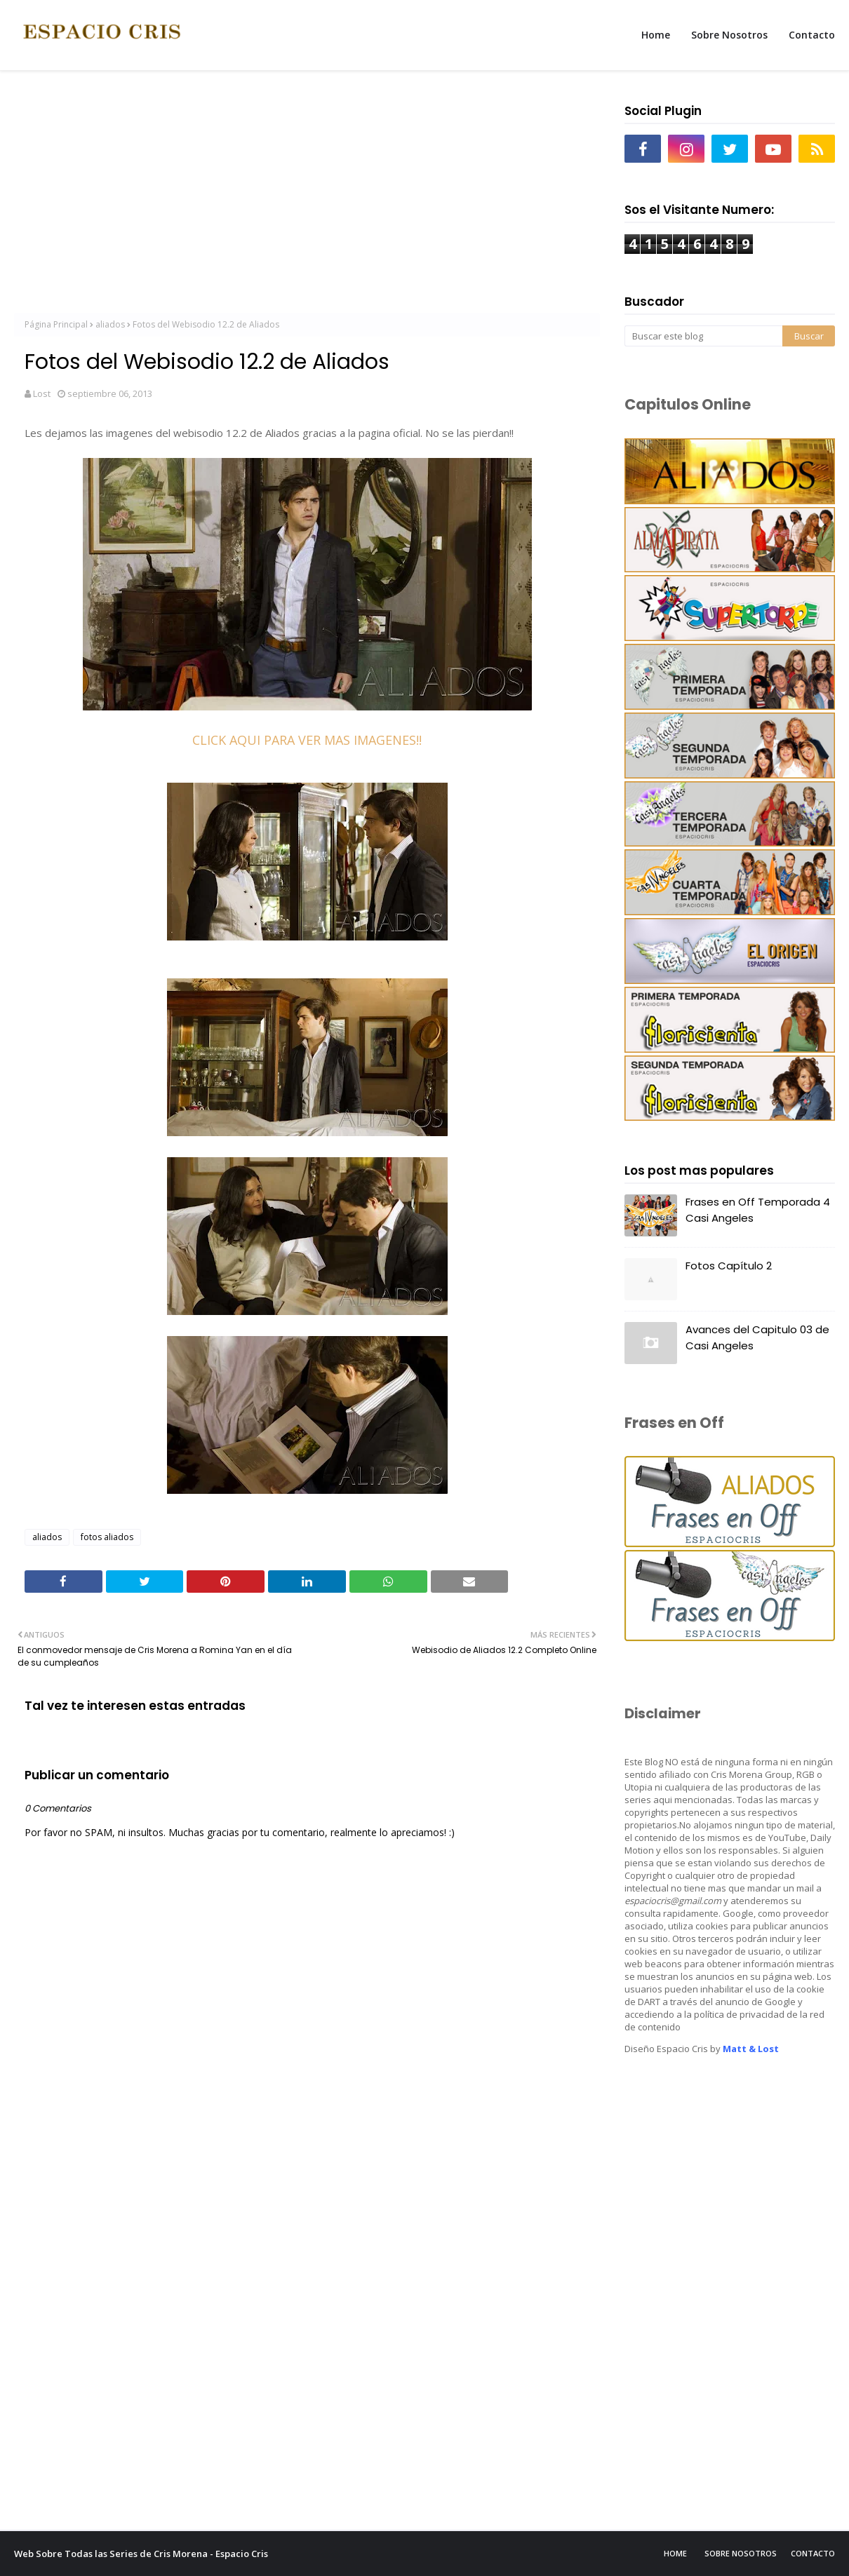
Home (675, 2553)
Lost (42, 393)
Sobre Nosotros (740, 2553)
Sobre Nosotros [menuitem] (729, 34)
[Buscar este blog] (703, 335)
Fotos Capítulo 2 (729, 1265)
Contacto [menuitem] (812, 34)
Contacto (813, 2553)
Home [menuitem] (655, 34)
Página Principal (56, 324)
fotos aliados (107, 1537)
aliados (110, 324)
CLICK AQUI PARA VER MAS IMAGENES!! (307, 739)
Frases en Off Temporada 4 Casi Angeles (758, 1209)
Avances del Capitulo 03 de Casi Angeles (757, 1337)
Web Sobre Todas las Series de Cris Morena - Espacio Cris (141, 2553)
